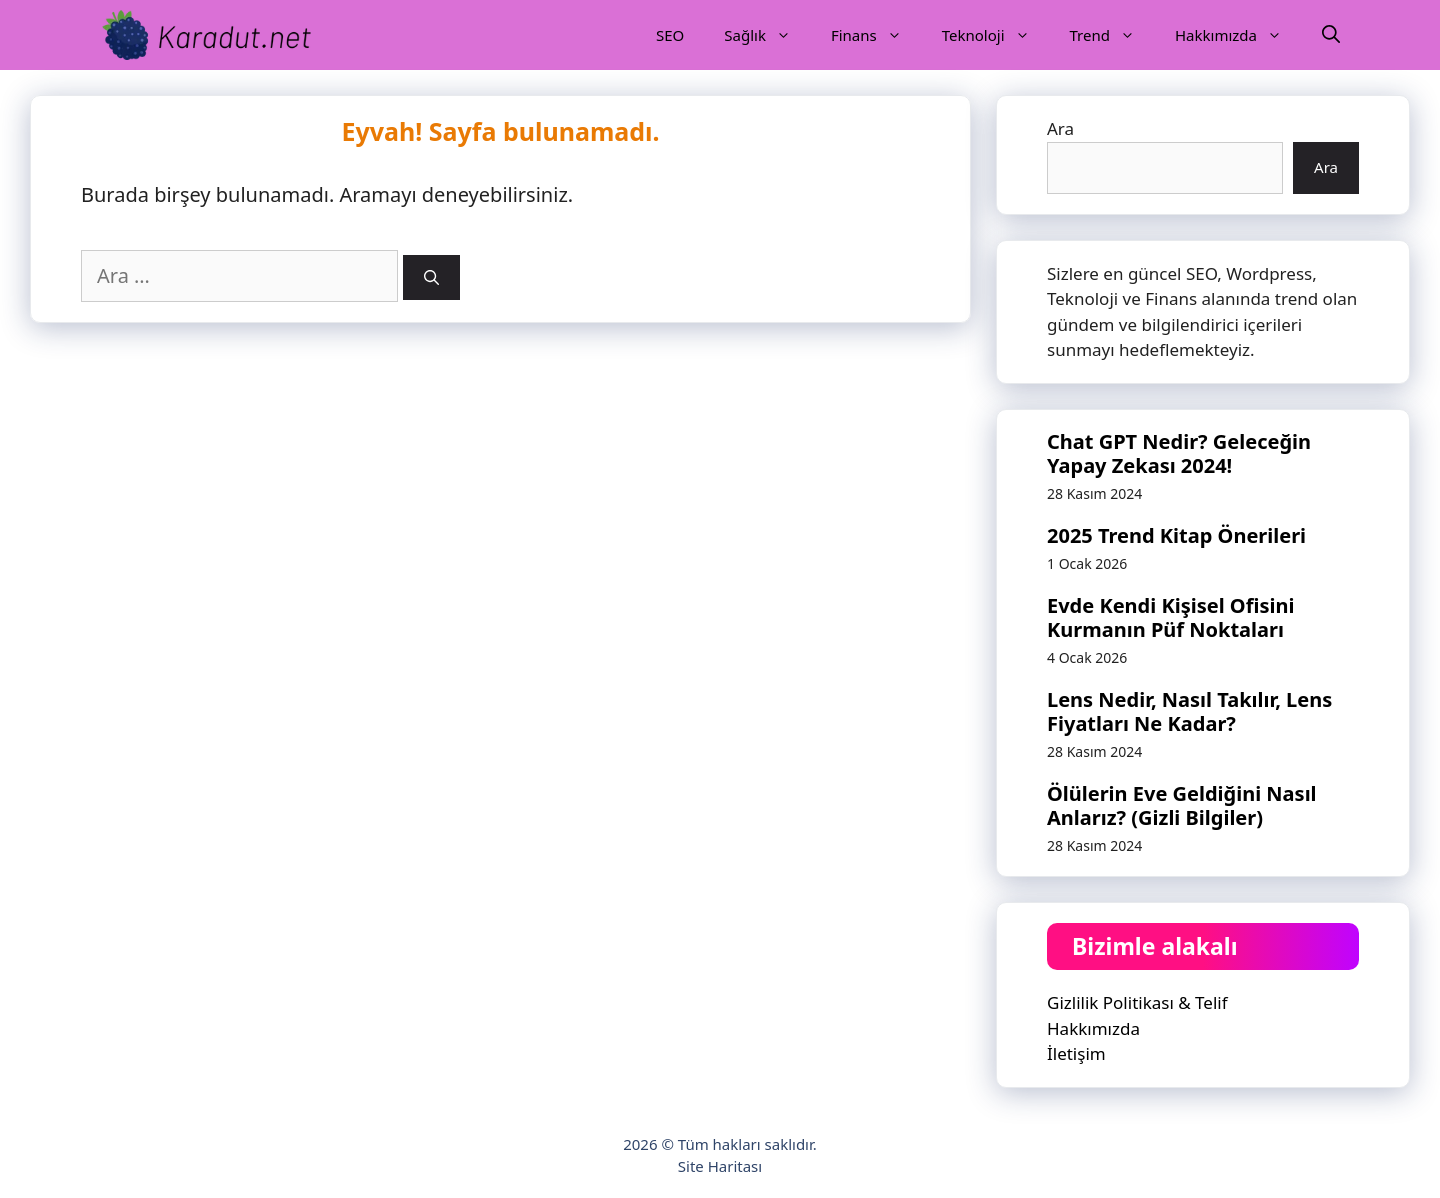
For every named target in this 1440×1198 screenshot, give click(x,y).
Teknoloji (996, 35)
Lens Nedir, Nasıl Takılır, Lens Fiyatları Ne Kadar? (1189, 711)
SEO (670, 35)
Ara (1060, 128)
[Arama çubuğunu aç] (1331, 35)
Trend (1112, 35)
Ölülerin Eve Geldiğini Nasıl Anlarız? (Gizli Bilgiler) (1182, 805)
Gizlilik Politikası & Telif (1137, 1002)
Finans (876, 35)
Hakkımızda (1238, 35)
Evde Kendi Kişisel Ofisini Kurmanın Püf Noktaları (1170, 617)
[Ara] (431, 277)
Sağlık (767, 35)
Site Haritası (720, 1166)
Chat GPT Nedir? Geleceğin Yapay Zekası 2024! (1179, 453)
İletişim (1076, 1053)
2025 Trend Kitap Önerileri (1176, 535)
